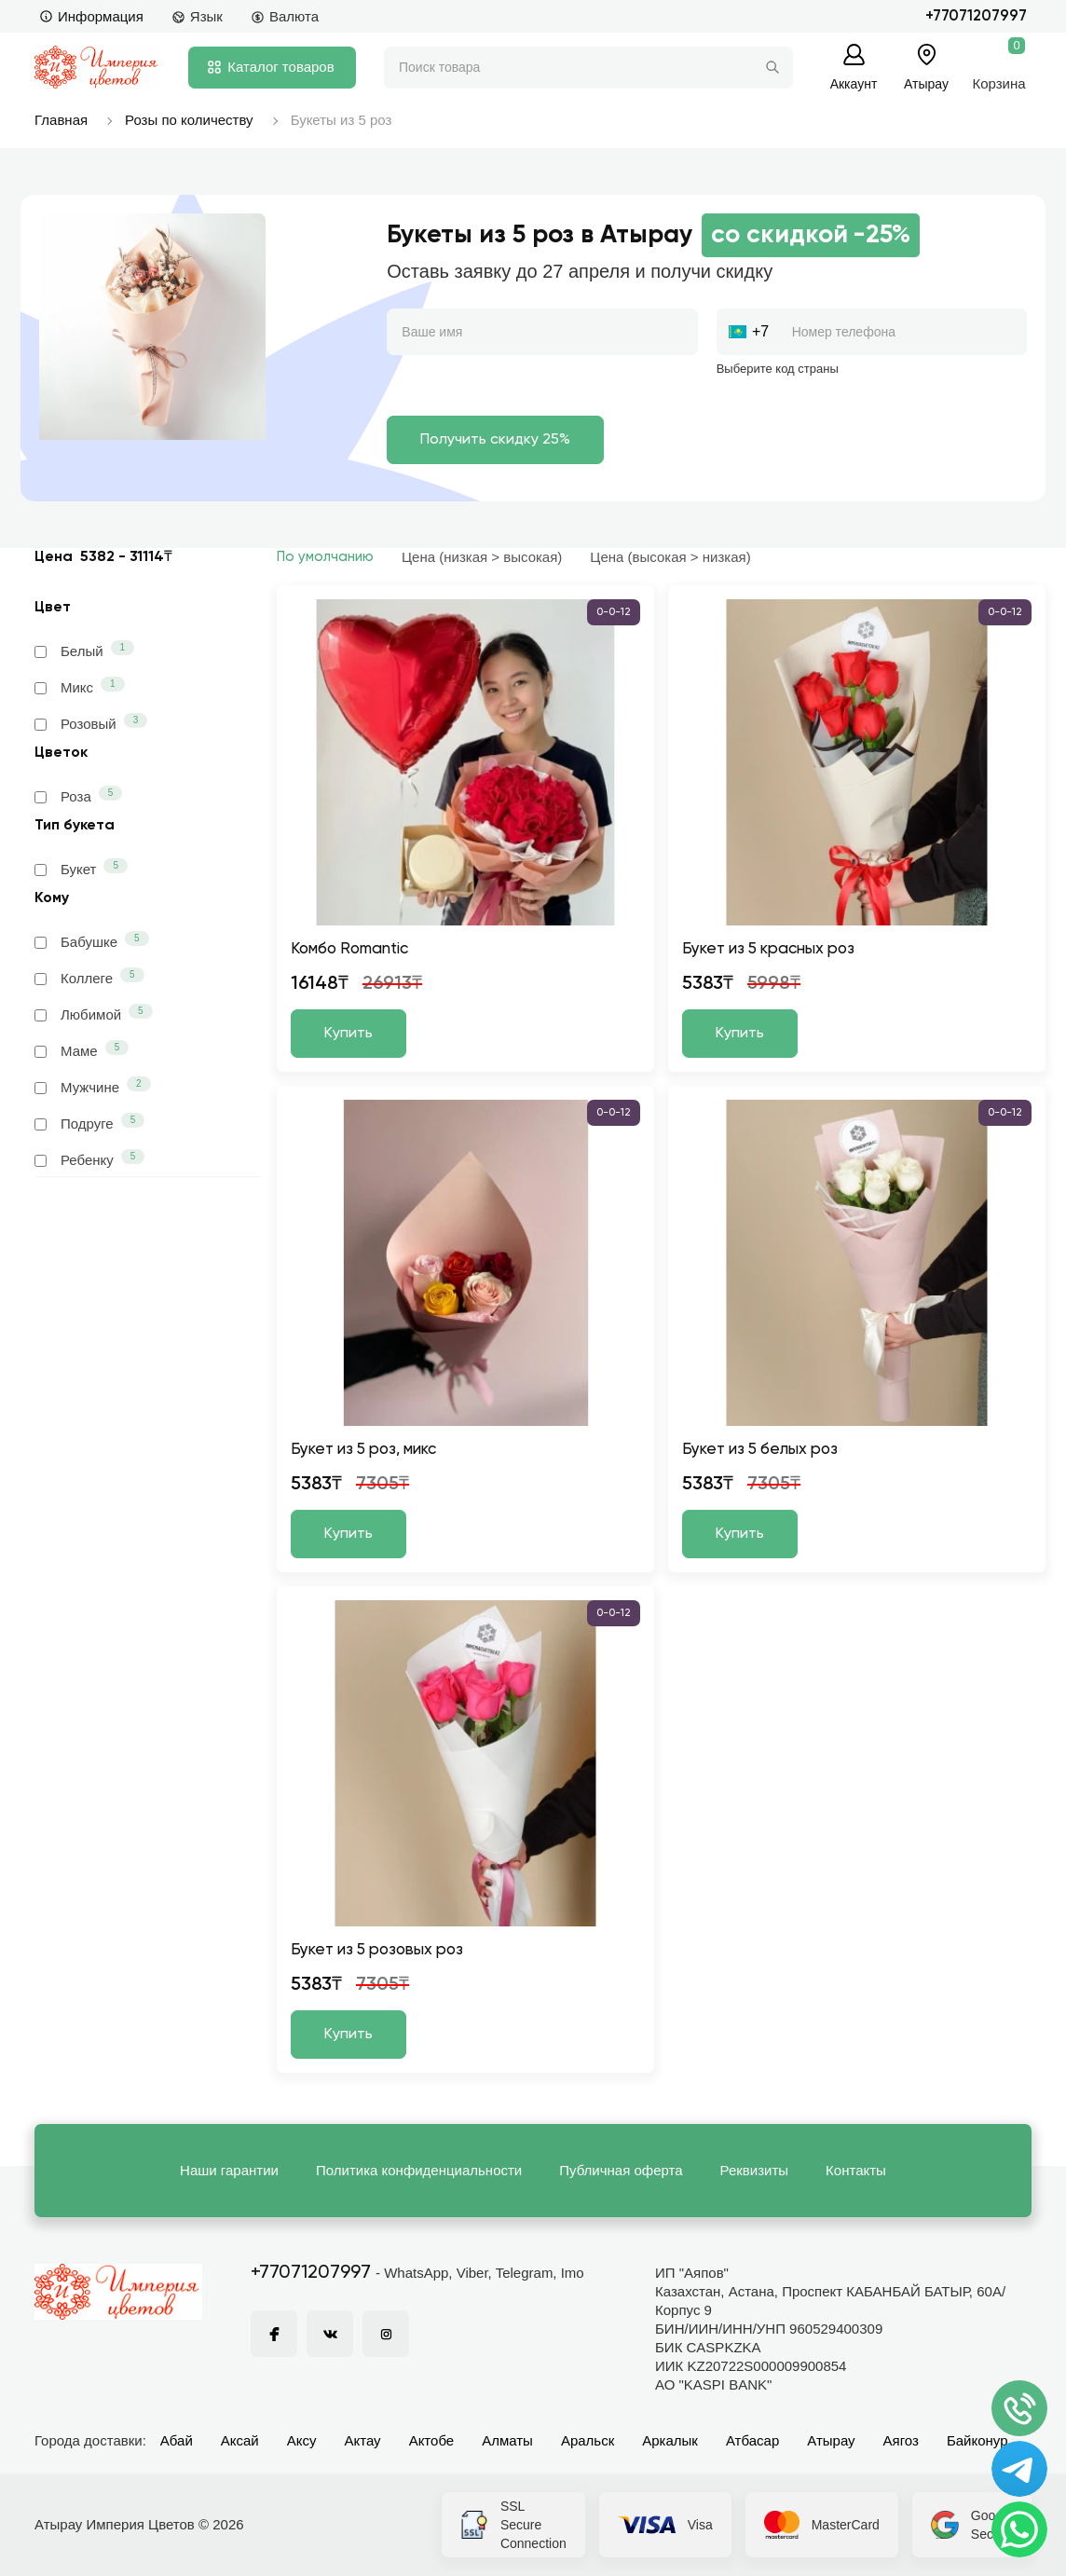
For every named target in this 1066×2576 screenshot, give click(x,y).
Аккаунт (854, 83)
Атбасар (752, 2440)
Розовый (90, 722)
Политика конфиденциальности (419, 2170)
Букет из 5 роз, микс (363, 1450)
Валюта (285, 16)
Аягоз (901, 2440)
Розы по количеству (189, 120)
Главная (61, 120)
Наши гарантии (229, 2170)
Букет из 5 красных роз (768, 949)
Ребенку (89, 1158)
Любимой (93, 1013)
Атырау (830, 2440)
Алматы (507, 2440)
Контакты (856, 2170)
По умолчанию (325, 557)
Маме (81, 1049)
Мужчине (92, 1085)
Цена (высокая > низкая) (670, 557)
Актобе (432, 2440)
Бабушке (91, 940)
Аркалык (670, 2440)
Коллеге (89, 976)
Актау (363, 2440)
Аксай (240, 2440)
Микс (79, 686)
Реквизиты (754, 2170)
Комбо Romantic (349, 949)
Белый (84, 649)
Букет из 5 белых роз (760, 1450)
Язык (197, 16)
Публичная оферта (620, 2170)
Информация (91, 16)
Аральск (587, 2440)
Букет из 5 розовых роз (377, 1950)
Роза (78, 795)
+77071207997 (976, 16)
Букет (81, 867)
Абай (176, 2440)
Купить (348, 1033)
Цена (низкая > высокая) (482, 557)
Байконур (977, 2440)
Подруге (89, 1122)
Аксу (302, 2440)
